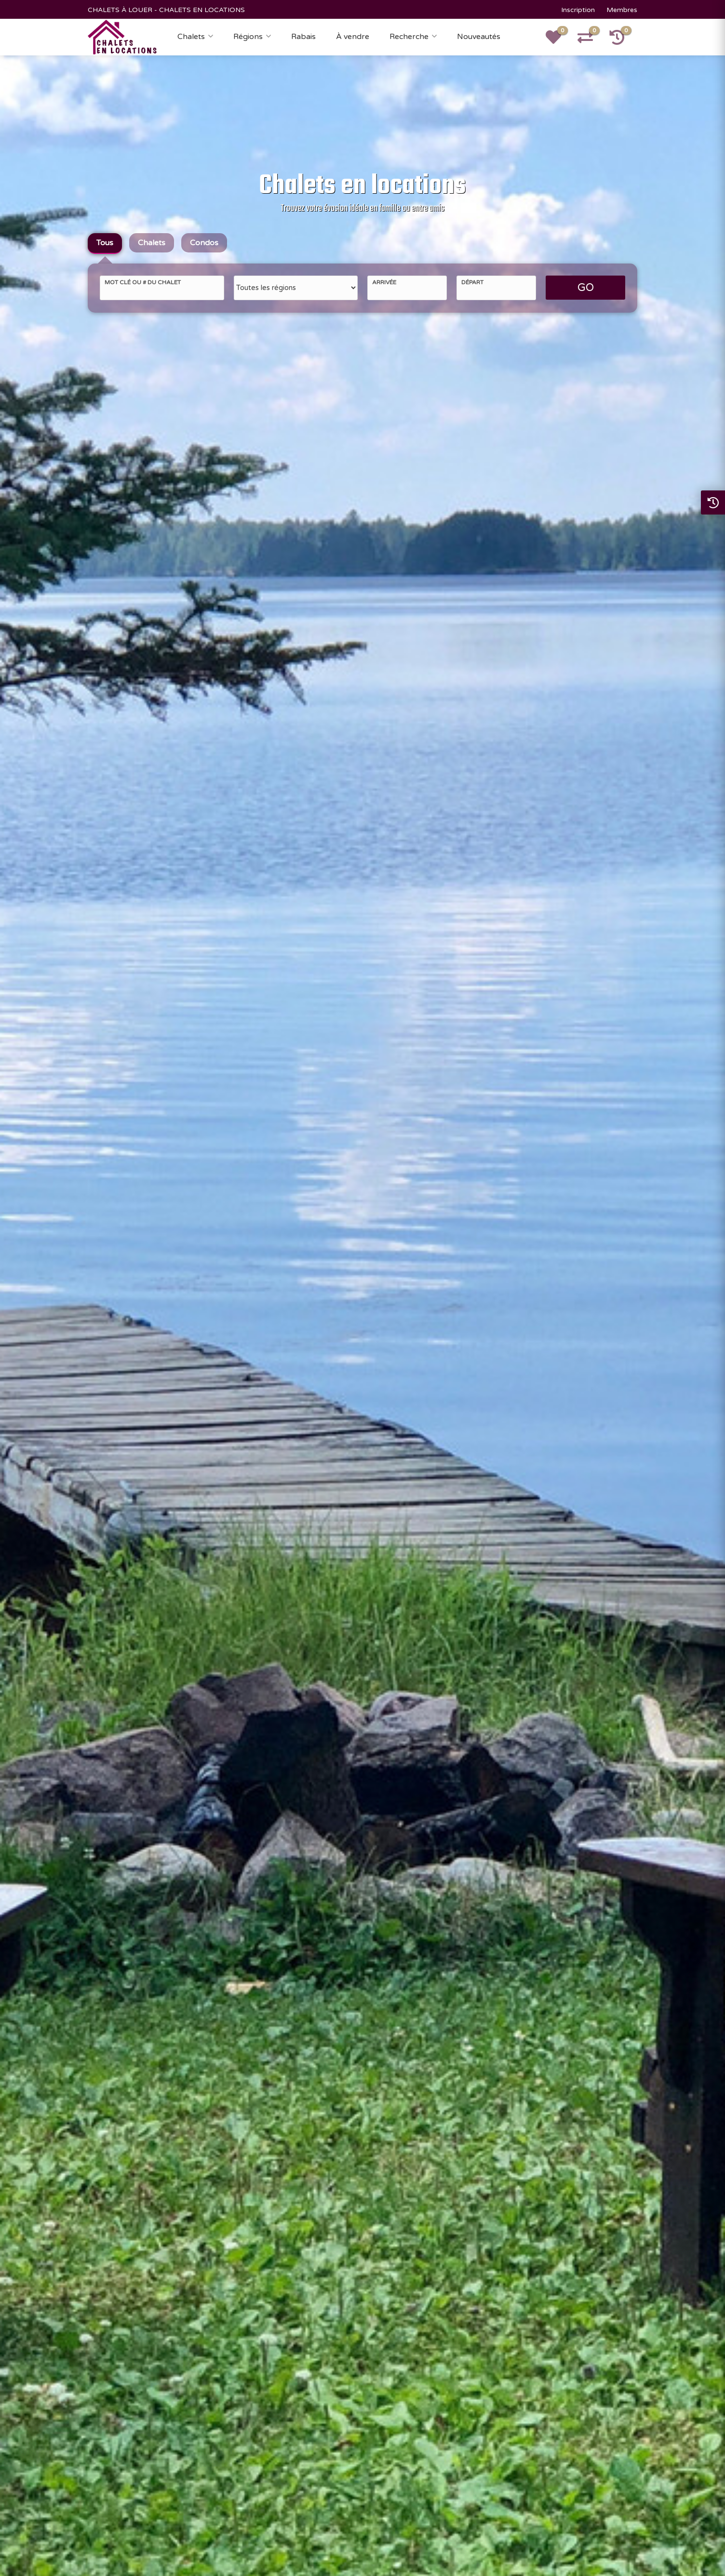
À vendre (352, 36)
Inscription (578, 10)
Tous (104, 243)
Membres (621, 10)
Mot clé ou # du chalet (143, 282)
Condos (204, 243)
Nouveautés (478, 36)
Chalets (191, 36)
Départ (472, 282)
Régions (248, 36)
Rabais (303, 36)
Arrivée (384, 282)
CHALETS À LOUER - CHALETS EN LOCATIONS (166, 10)
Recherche (409, 36)
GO (585, 287)
